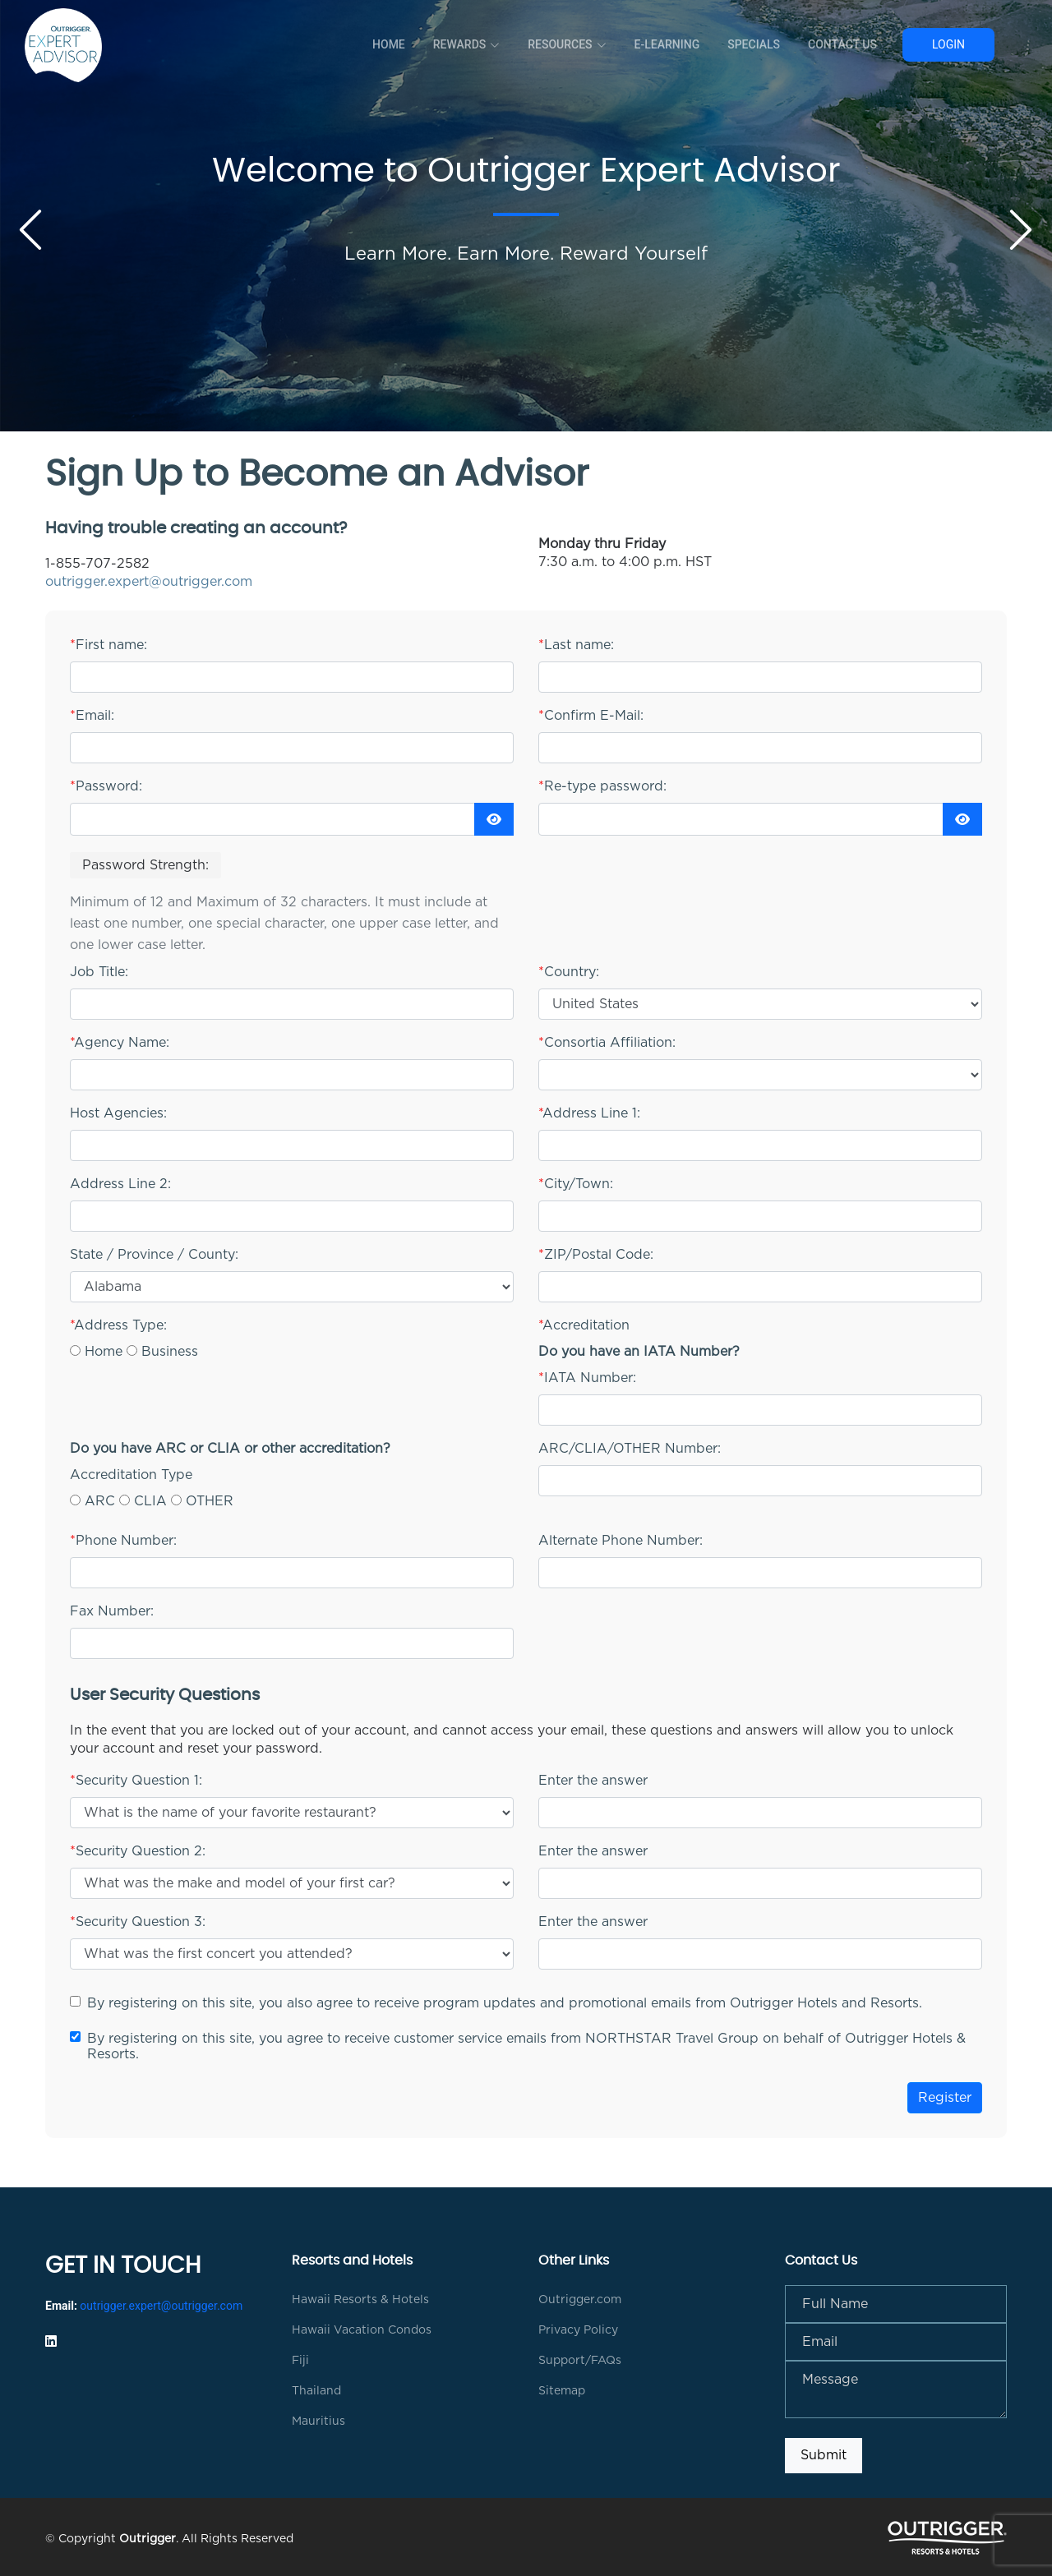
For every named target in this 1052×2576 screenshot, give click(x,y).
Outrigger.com (579, 2300)
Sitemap (561, 2391)
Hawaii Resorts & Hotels (360, 2300)
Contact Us (842, 44)
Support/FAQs (579, 2360)
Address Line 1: (589, 1113)
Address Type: (118, 1325)
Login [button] (948, 44)
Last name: (576, 645)
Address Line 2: (120, 1184)
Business (169, 1351)
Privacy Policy (578, 2330)
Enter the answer (593, 1780)
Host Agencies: (118, 1113)
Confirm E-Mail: (591, 715)
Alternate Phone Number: (620, 1540)
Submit (824, 2455)
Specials (753, 44)
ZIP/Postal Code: (595, 1254)
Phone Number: (123, 1540)
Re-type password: (602, 786)
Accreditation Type (131, 1475)
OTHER (209, 1501)
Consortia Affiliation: (607, 1042)
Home (388, 44)
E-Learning (667, 44)
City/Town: (575, 1184)
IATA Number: (587, 1378)
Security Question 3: (137, 1922)
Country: (568, 972)
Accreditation (584, 1325)
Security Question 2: (137, 1851)
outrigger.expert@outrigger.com (148, 581)
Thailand (316, 2391)
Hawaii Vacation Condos (361, 2330)
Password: (106, 786)
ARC (100, 1501)
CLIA (150, 1501)
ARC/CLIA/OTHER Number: (629, 1448)
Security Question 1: (136, 1780)
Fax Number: (112, 1611)
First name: (108, 645)
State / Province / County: (154, 1254)
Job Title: (99, 972)
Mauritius (318, 2421)
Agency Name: (119, 1042)
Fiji (300, 2360)
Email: (92, 715)
